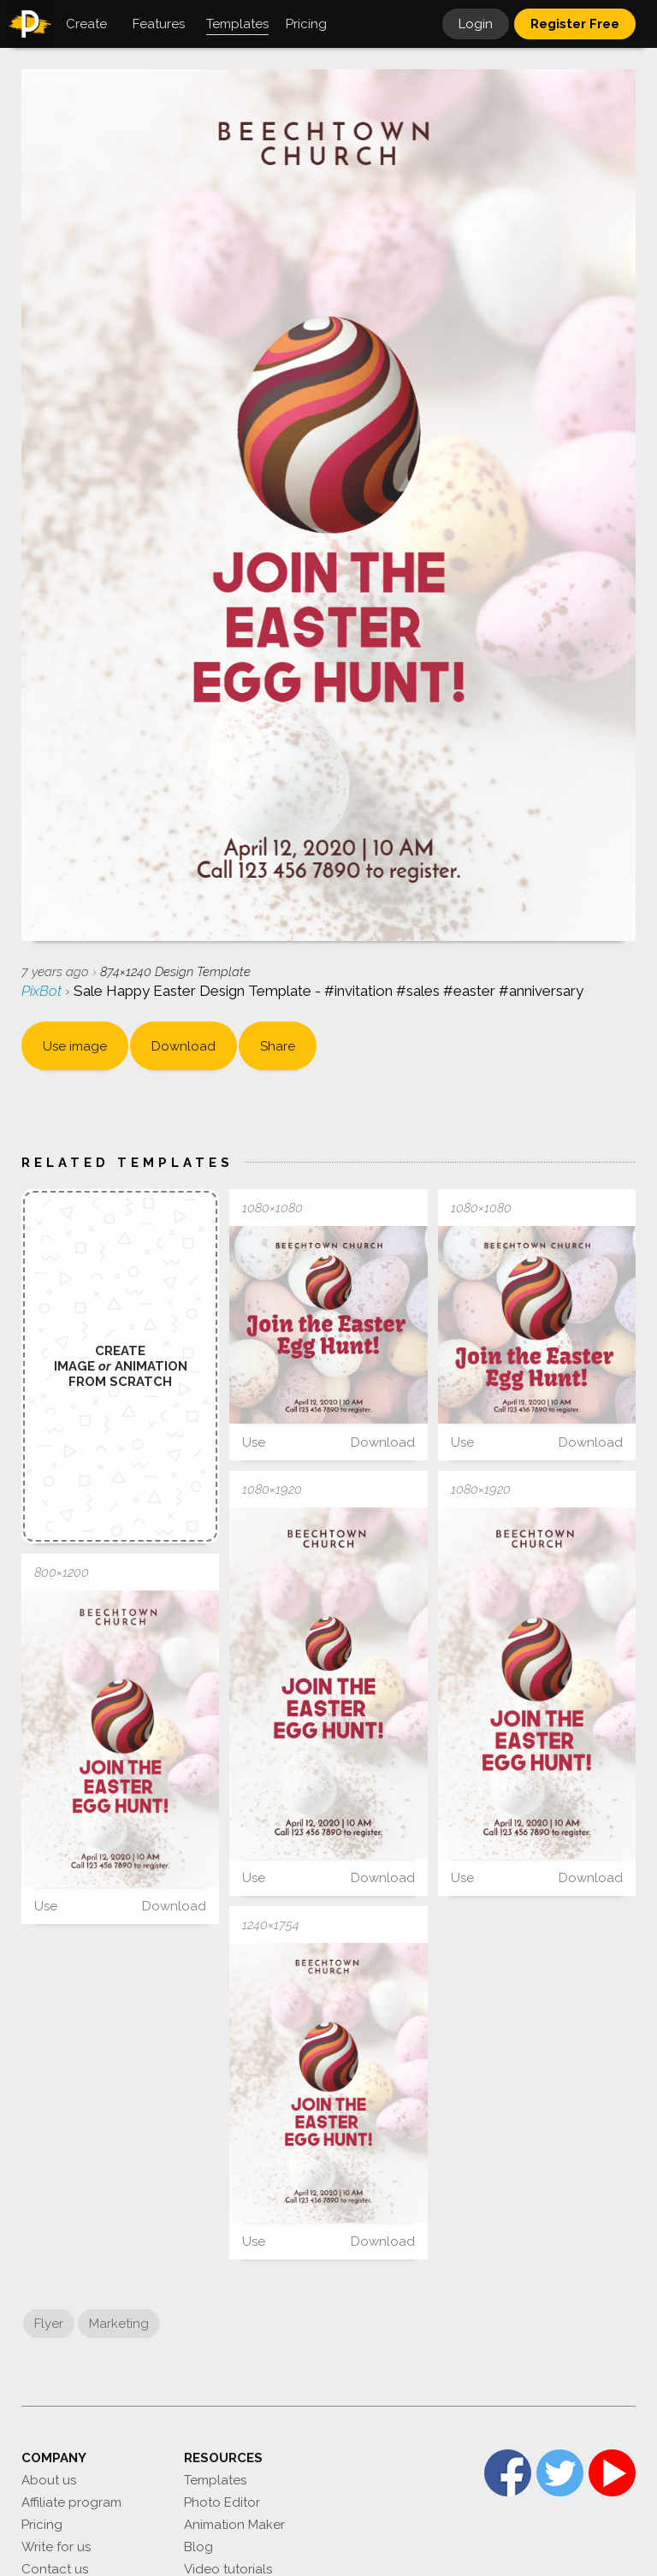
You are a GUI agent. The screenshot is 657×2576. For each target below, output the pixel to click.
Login (476, 24)
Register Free (574, 24)
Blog (198, 2547)
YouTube (612, 2472)
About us (48, 2480)
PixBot (43, 990)
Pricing (41, 2524)
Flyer (48, 2323)
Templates (215, 2480)
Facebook (507, 2472)
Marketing (119, 2323)
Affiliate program (71, 2502)
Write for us (56, 2547)
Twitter (559, 2472)
